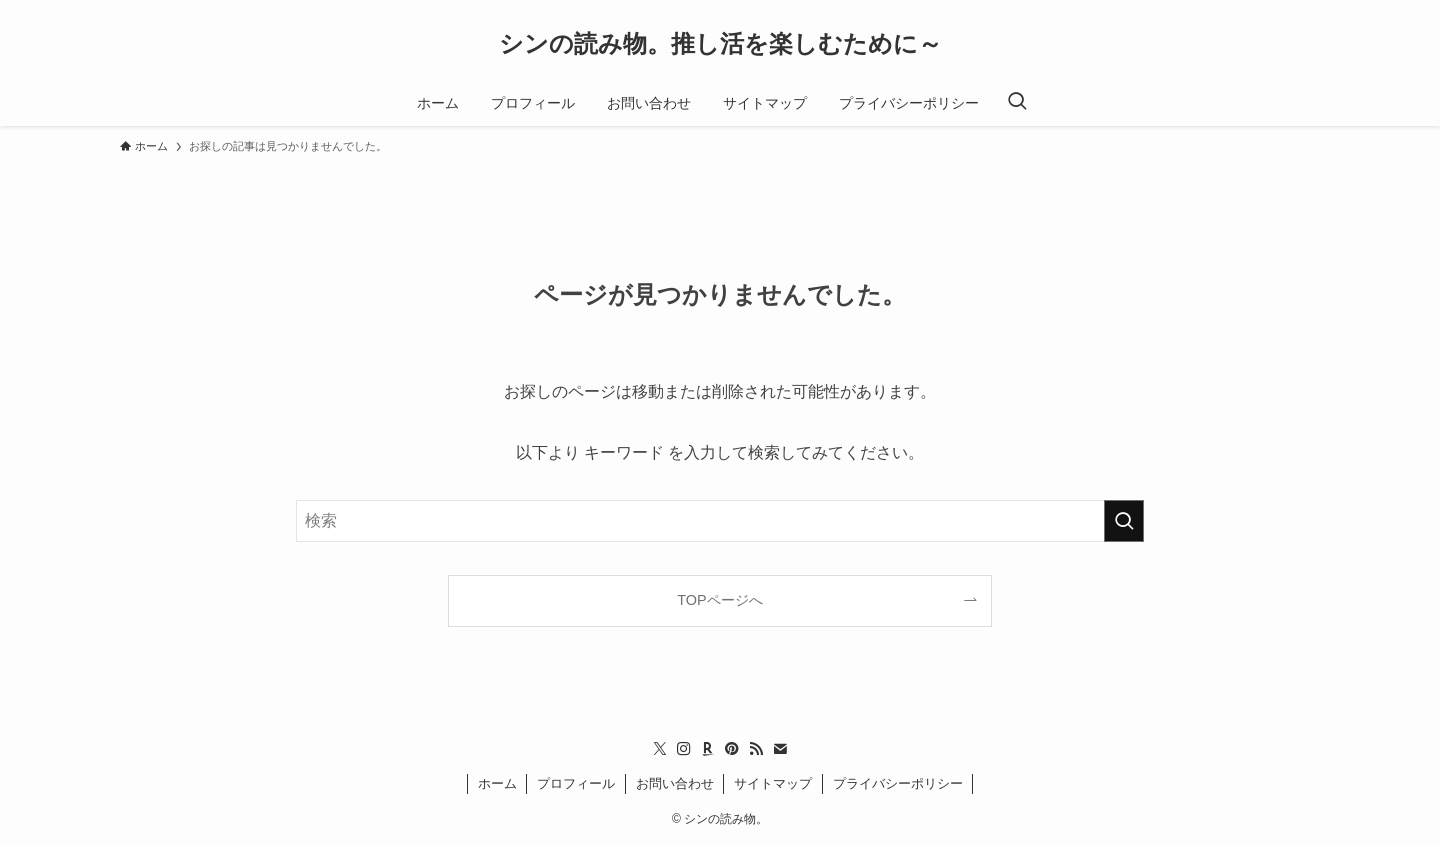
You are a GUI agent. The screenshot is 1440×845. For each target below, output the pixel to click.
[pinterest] (732, 749)
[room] (708, 749)
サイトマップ (773, 783)
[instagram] (684, 749)
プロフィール (576, 783)
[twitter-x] (660, 749)
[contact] (780, 749)
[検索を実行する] (1124, 521)
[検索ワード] (720, 521)
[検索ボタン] (1017, 103)
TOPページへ (719, 600)
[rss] (756, 749)
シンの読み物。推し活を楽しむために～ (720, 44)
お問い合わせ (675, 783)
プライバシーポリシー (898, 783)
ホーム (497, 783)
